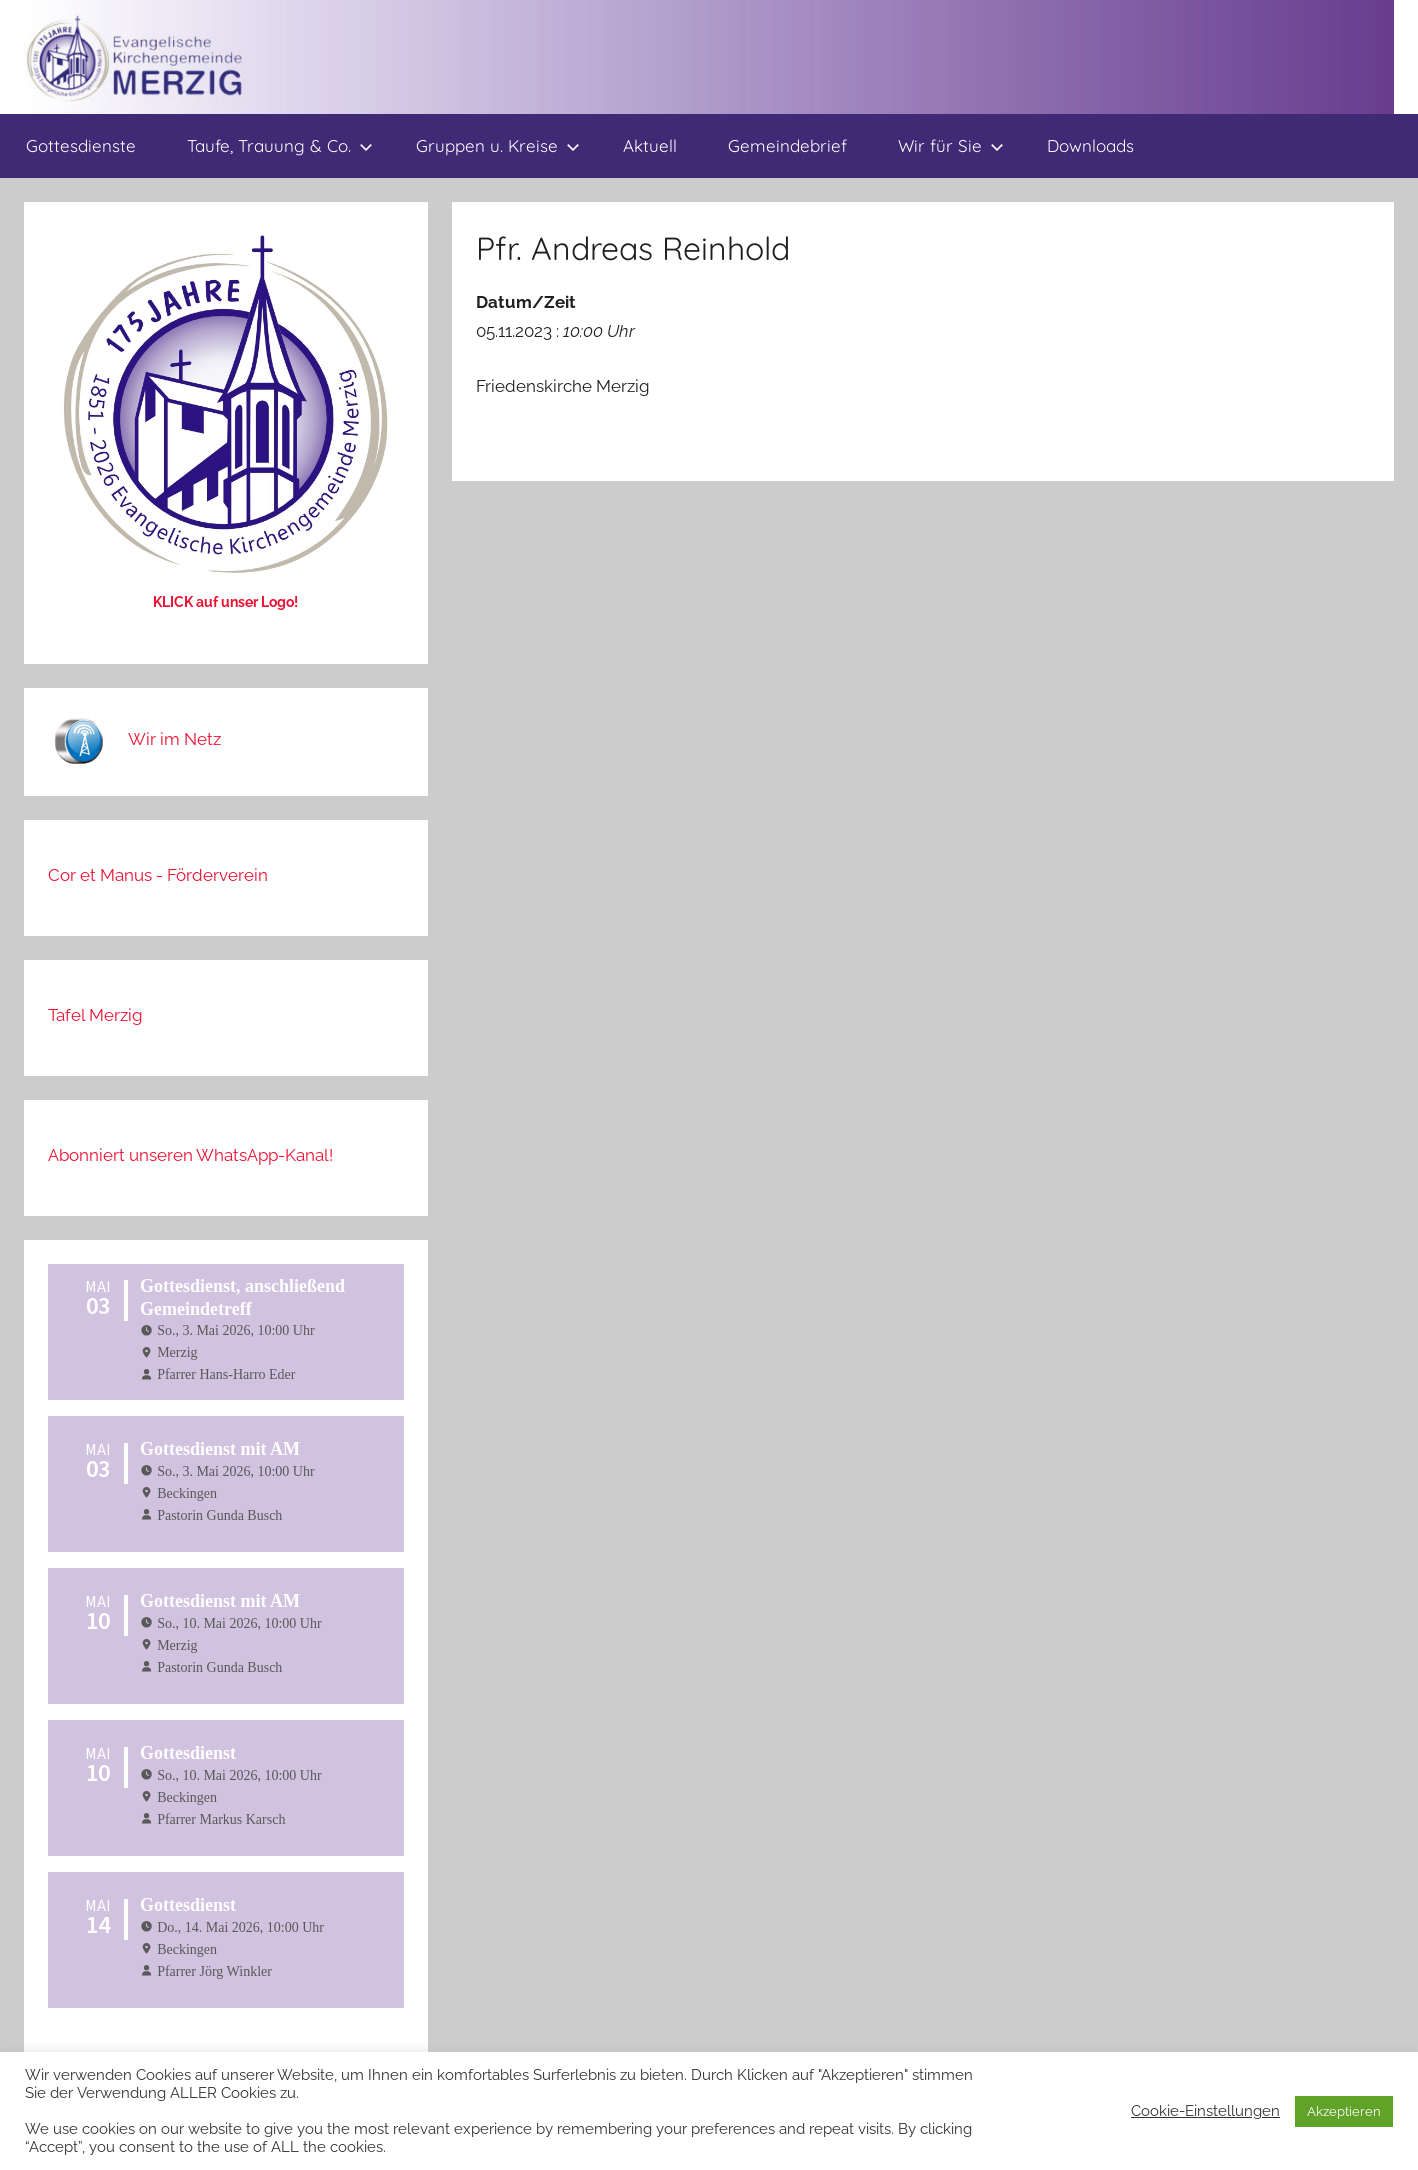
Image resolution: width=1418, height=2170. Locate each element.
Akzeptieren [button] (1344, 2111)
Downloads (1090, 145)
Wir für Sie (951, 145)
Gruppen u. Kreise (498, 145)
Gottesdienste (81, 145)
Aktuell (650, 145)
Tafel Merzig (95, 1015)
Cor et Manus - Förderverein (158, 875)
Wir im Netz (174, 739)
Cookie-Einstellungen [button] (1205, 2110)
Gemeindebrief (787, 145)
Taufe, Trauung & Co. (280, 145)
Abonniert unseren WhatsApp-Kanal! (190, 1155)
